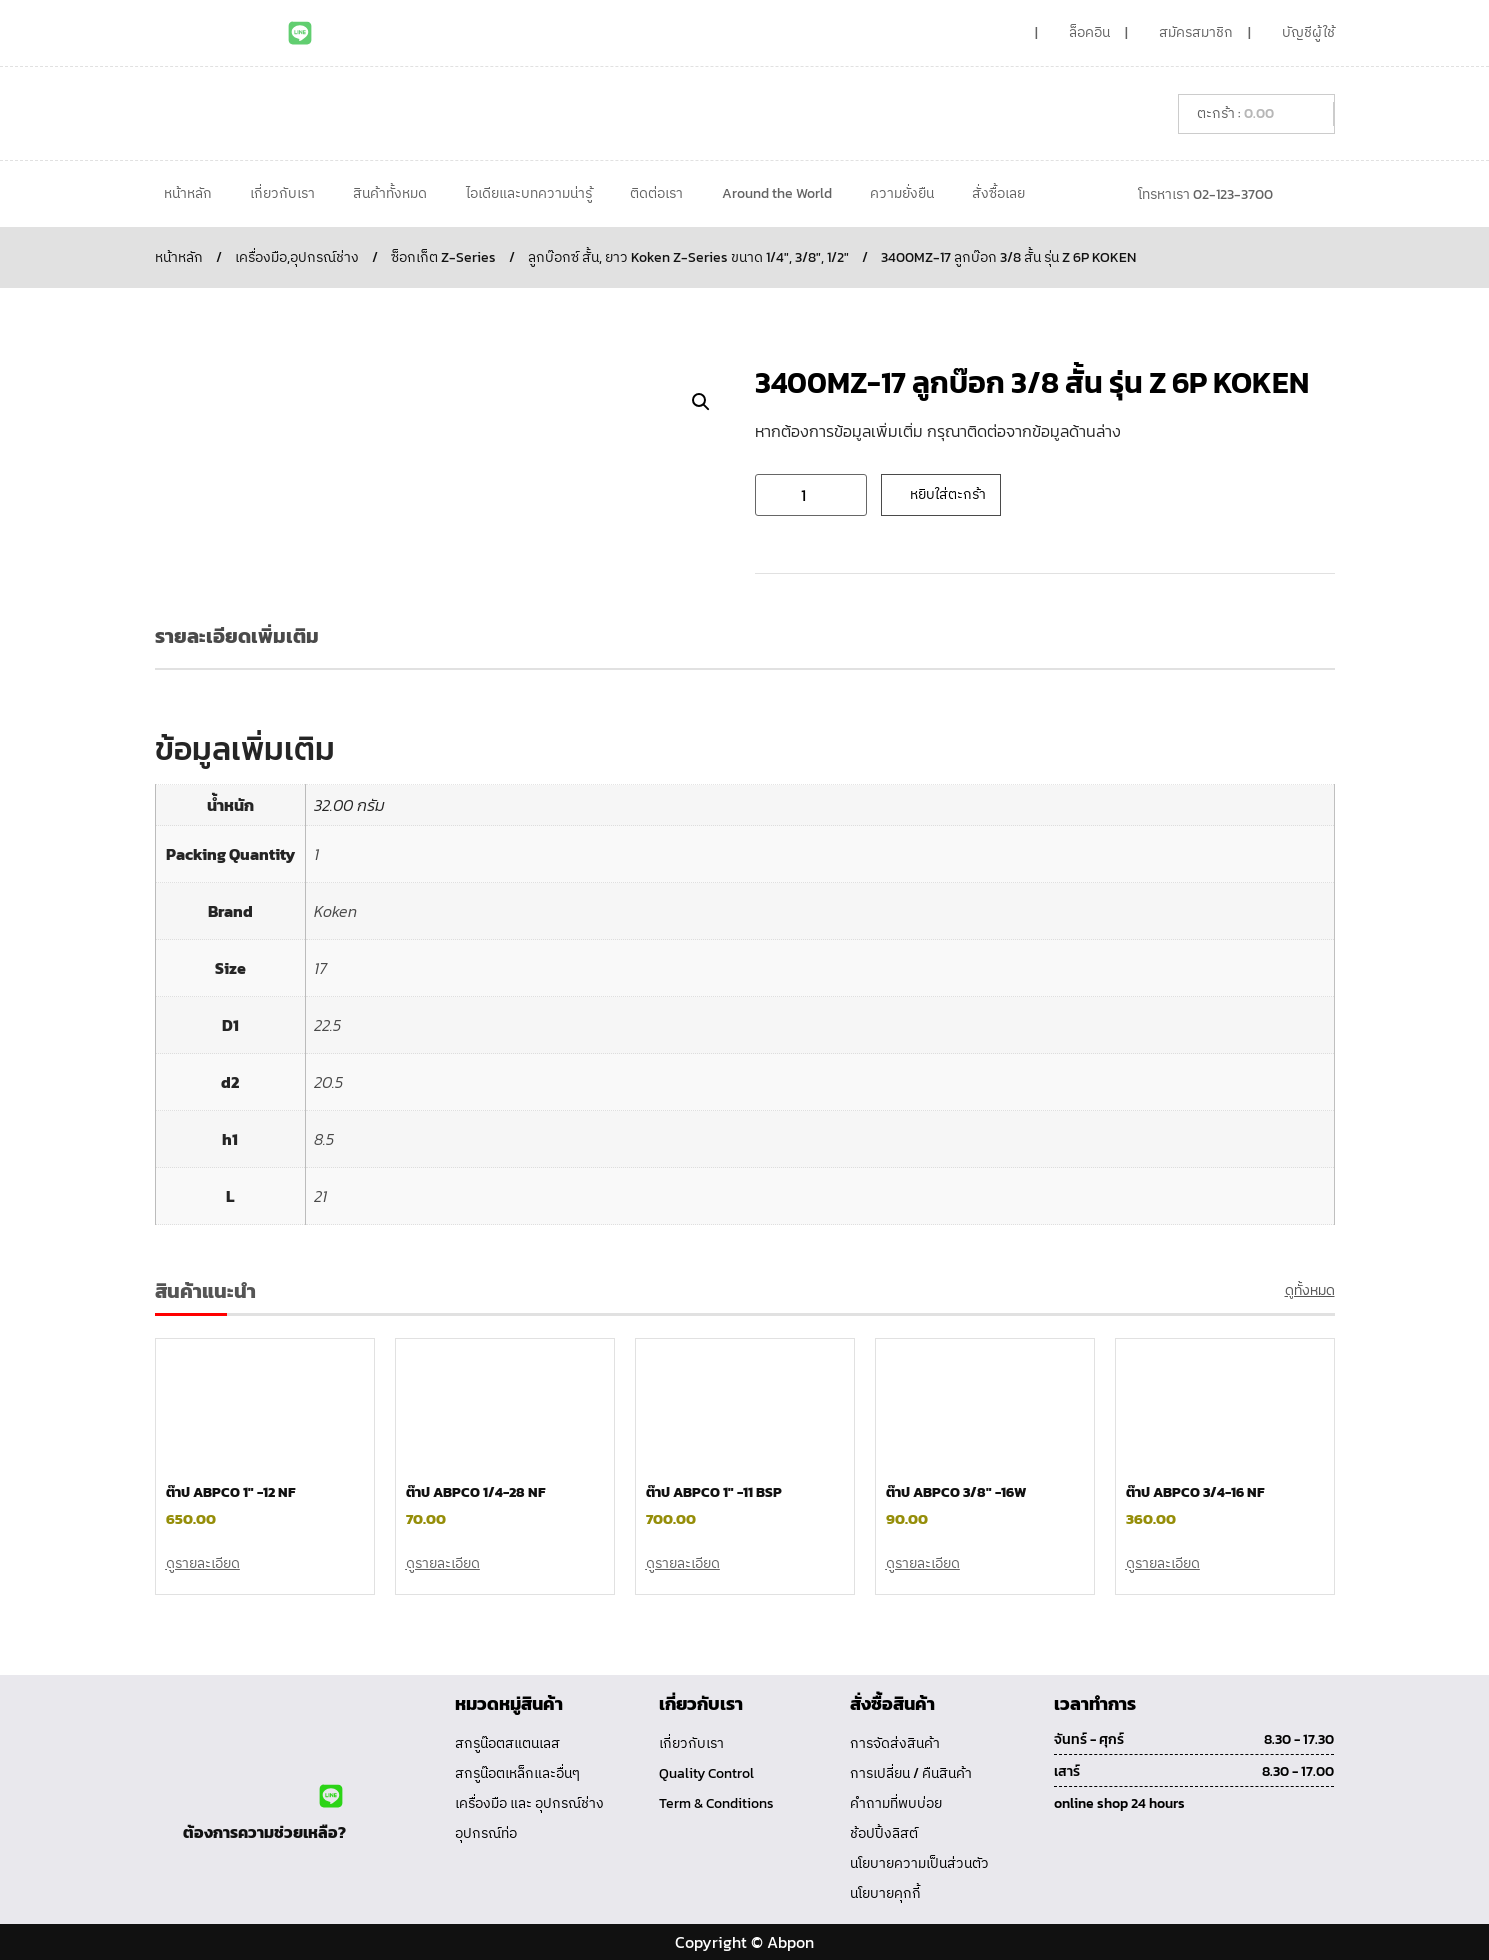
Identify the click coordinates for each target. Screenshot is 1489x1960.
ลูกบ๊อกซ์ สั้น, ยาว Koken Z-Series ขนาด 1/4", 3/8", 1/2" (688, 257)
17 (320, 968)
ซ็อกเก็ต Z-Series (443, 257)
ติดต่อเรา (656, 193)
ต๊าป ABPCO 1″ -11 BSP (714, 1492)
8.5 (324, 1139)
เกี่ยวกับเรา (282, 193)
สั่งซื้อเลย (998, 193)
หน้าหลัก (188, 193)
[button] (701, 402)
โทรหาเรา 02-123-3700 (1205, 194)
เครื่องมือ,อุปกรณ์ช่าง (297, 257)
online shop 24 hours (1119, 1803)
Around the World (777, 193)
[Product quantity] (811, 495)
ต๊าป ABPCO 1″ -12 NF (230, 1492)
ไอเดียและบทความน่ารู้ (529, 193)
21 (320, 1196)
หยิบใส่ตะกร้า (948, 494)
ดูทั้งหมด (1310, 1290)
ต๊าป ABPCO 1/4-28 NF (475, 1492)
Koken (335, 911)
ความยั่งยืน (902, 193)
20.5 (328, 1082)
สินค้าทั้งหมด (390, 193)
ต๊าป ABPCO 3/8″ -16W (956, 1492)
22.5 (327, 1025)
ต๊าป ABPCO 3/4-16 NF (1195, 1492)
